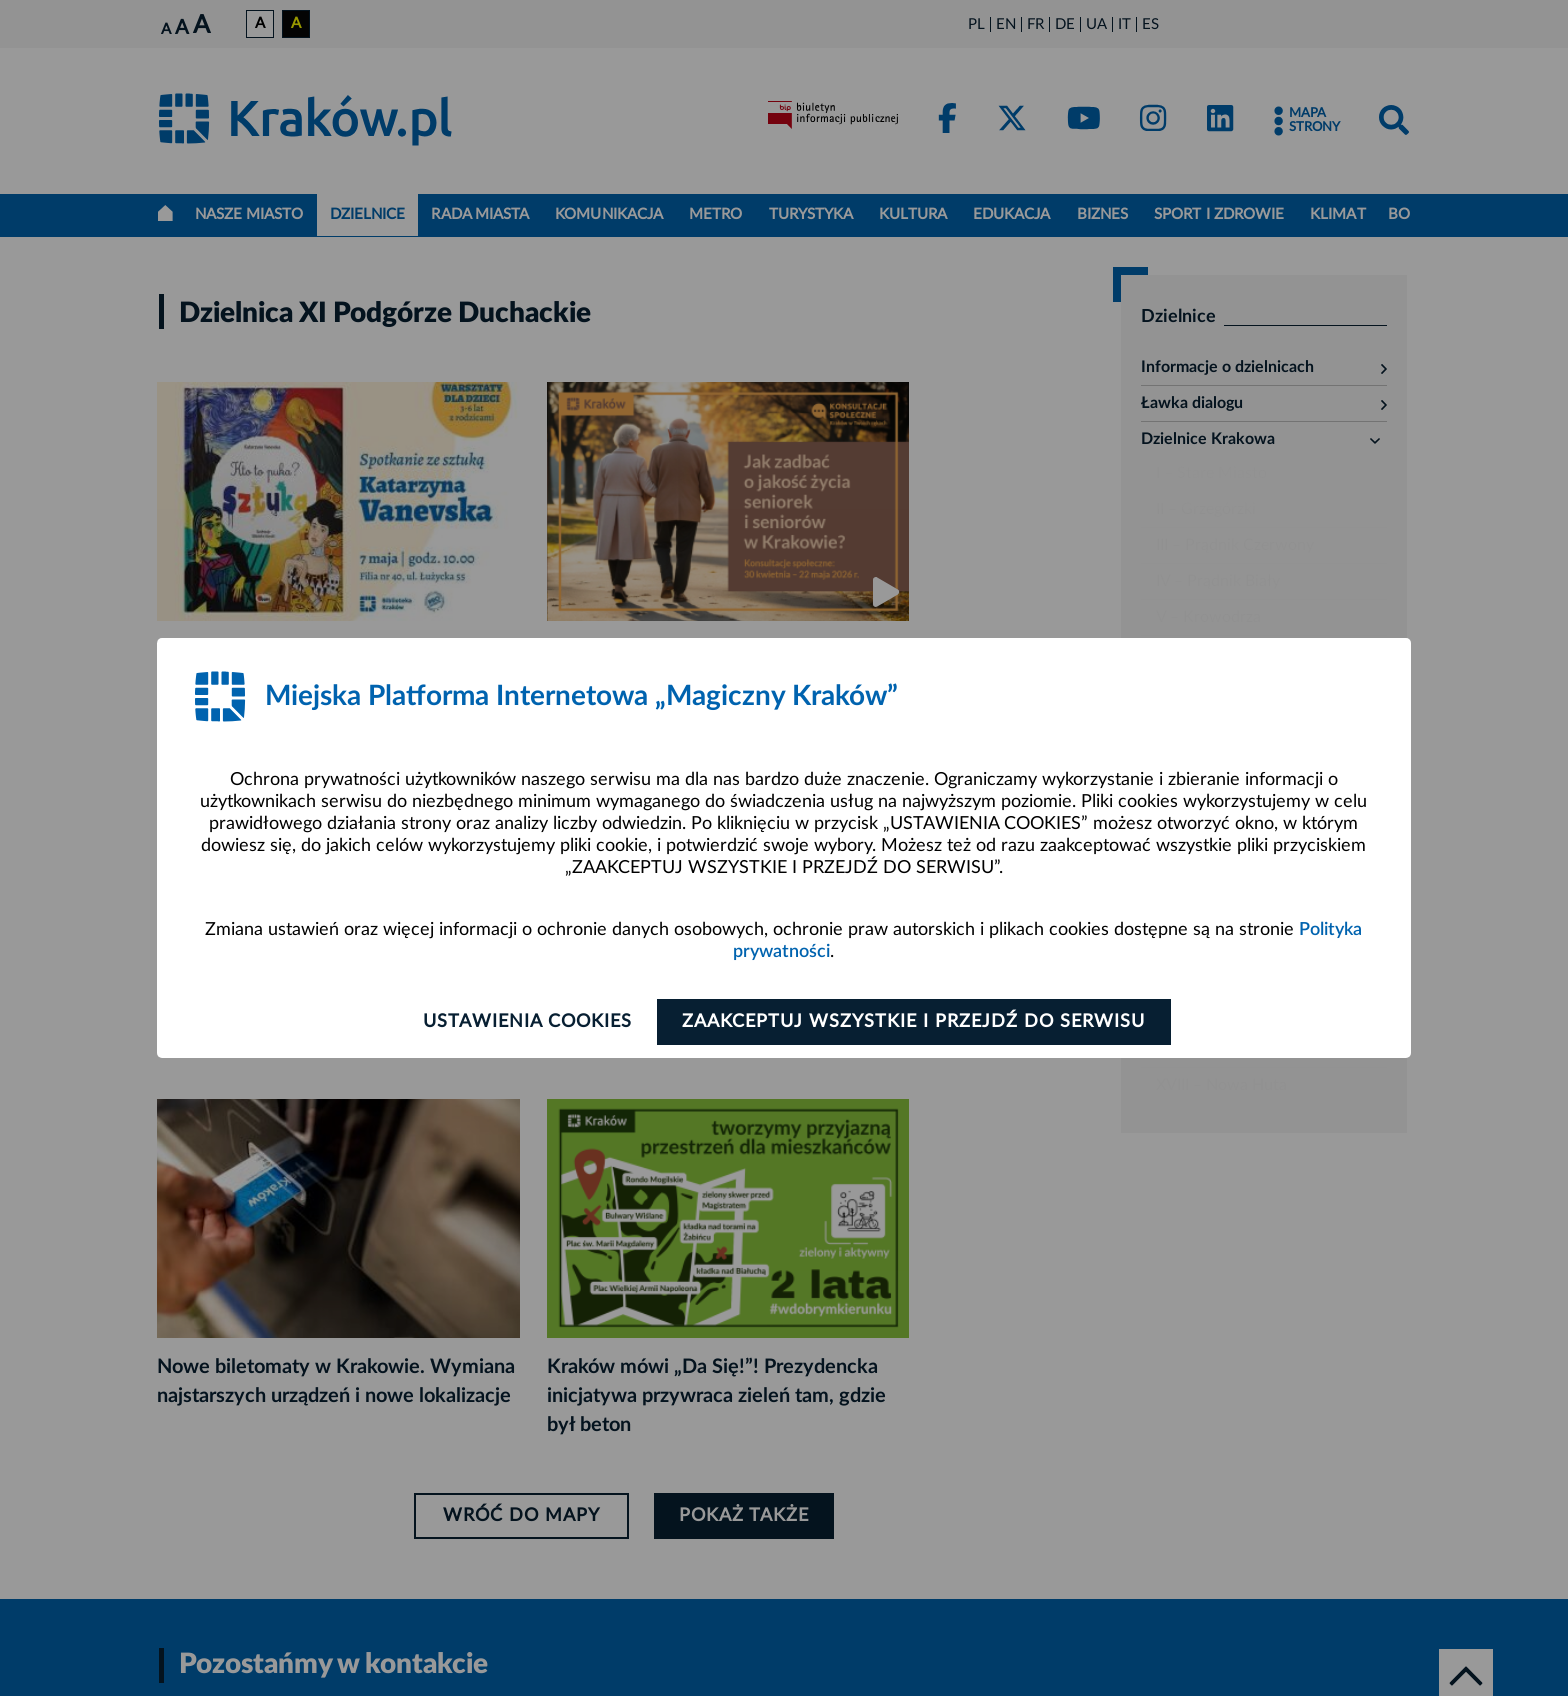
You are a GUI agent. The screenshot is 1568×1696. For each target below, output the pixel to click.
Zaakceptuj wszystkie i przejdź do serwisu (915, 1022)
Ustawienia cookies (525, 1022)
